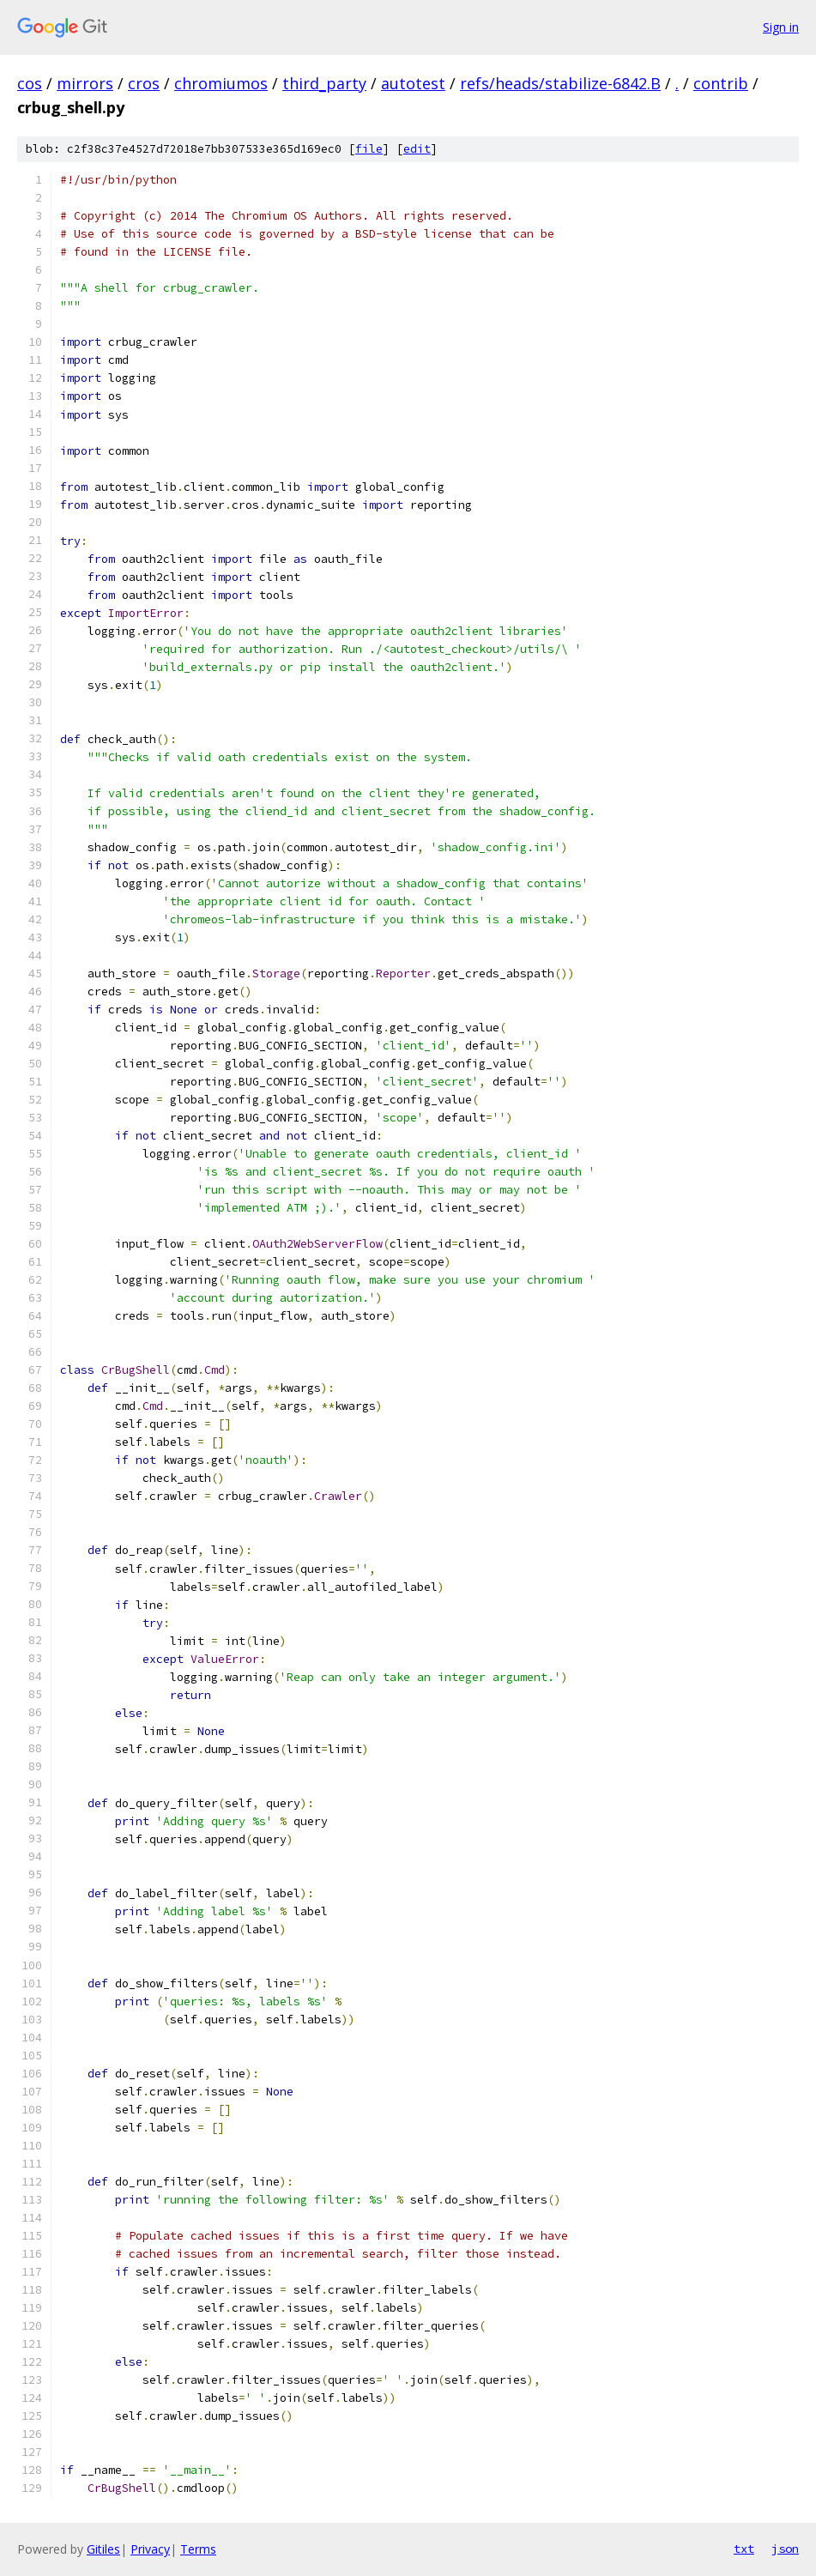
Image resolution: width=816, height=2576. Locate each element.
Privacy (150, 2549)
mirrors (85, 83)
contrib (720, 83)
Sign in (781, 27)
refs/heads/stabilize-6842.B (560, 83)
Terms (198, 2549)
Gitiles (103, 2549)
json (785, 2548)
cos (29, 83)
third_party (324, 83)
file (369, 149)
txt (744, 2548)
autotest (413, 83)
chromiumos (221, 83)
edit (417, 149)
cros (144, 83)
